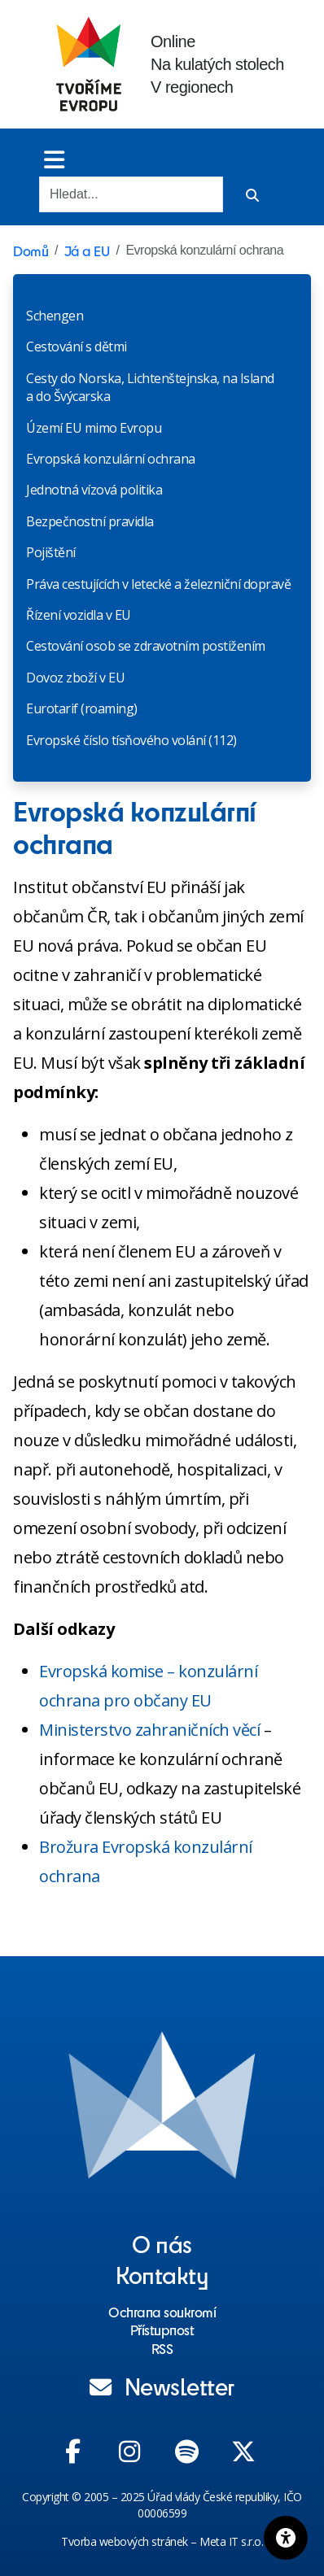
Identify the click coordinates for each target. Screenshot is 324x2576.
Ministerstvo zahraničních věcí (149, 1730)
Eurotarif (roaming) (82, 708)
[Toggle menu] (54, 159)
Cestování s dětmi (76, 346)
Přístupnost (162, 2329)
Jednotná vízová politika (94, 490)
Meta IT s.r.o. (231, 2541)
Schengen (54, 316)
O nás (162, 2243)
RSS (162, 2348)
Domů (30, 250)
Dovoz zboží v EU (75, 677)
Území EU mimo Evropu (93, 428)
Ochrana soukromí (162, 2311)
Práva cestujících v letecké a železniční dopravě (158, 584)
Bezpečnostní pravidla (90, 521)
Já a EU (87, 250)
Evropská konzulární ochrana (110, 459)
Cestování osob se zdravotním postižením (145, 646)
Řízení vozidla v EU (78, 615)
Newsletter (162, 2385)
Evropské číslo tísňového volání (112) (131, 740)
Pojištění (51, 552)
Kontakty (162, 2274)
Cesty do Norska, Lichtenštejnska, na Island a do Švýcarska (150, 387)
